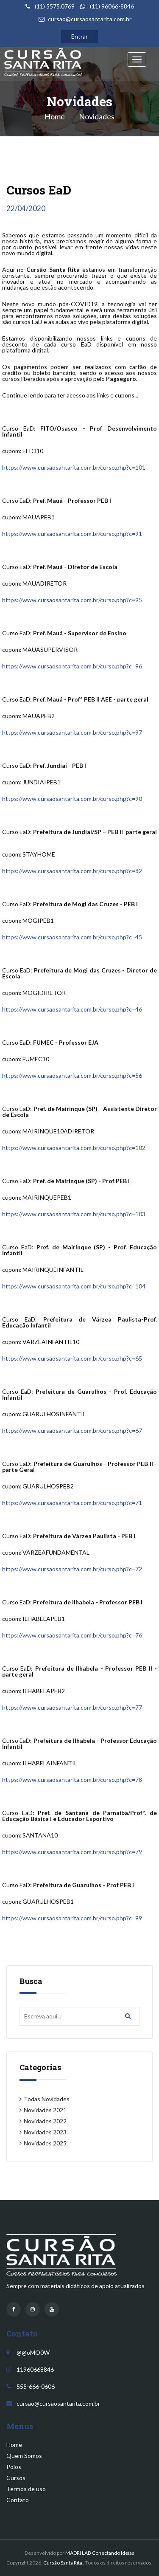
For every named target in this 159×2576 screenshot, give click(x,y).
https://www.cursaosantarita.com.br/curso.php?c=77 (72, 1707)
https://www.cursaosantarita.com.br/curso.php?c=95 (72, 599)
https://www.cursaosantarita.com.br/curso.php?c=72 (72, 1569)
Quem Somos (24, 2455)
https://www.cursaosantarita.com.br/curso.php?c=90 (72, 798)
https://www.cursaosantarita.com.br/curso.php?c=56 (72, 1075)
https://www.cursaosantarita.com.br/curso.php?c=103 (73, 1214)
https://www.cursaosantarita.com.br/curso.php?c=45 (72, 937)
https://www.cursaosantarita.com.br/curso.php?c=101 (73, 467)
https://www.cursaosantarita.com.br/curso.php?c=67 (72, 1430)
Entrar (79, 36)
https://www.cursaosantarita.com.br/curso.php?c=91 (72, 533)
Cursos (15, 2477)
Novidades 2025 (45, 2143)
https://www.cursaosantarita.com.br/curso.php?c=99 (72, 1918)
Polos (13, 2466)
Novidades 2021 (45, 2110)
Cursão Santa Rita (62, 2562)
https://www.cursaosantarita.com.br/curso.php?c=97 (72, 732)
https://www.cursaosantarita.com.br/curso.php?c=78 (72, 1779)
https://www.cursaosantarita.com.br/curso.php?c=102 (73, 1147)
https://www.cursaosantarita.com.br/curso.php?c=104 (73, 1286)
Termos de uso (26, 2488)
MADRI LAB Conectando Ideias (99, 2553)
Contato (17, 2499)
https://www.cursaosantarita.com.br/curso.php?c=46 (72, 1009)
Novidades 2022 (45, 2121)
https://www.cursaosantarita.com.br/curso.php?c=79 (72, 1851)
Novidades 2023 (45, 2132)
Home (55, 116)
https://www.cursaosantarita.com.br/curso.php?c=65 (72, 1358)
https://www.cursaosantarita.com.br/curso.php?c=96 (72, 666)
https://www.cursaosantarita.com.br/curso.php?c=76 (72, 1635)
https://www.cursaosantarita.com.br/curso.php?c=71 (72, 1502)
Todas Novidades (47, 2099)
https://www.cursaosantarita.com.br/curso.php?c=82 (72, 870)
